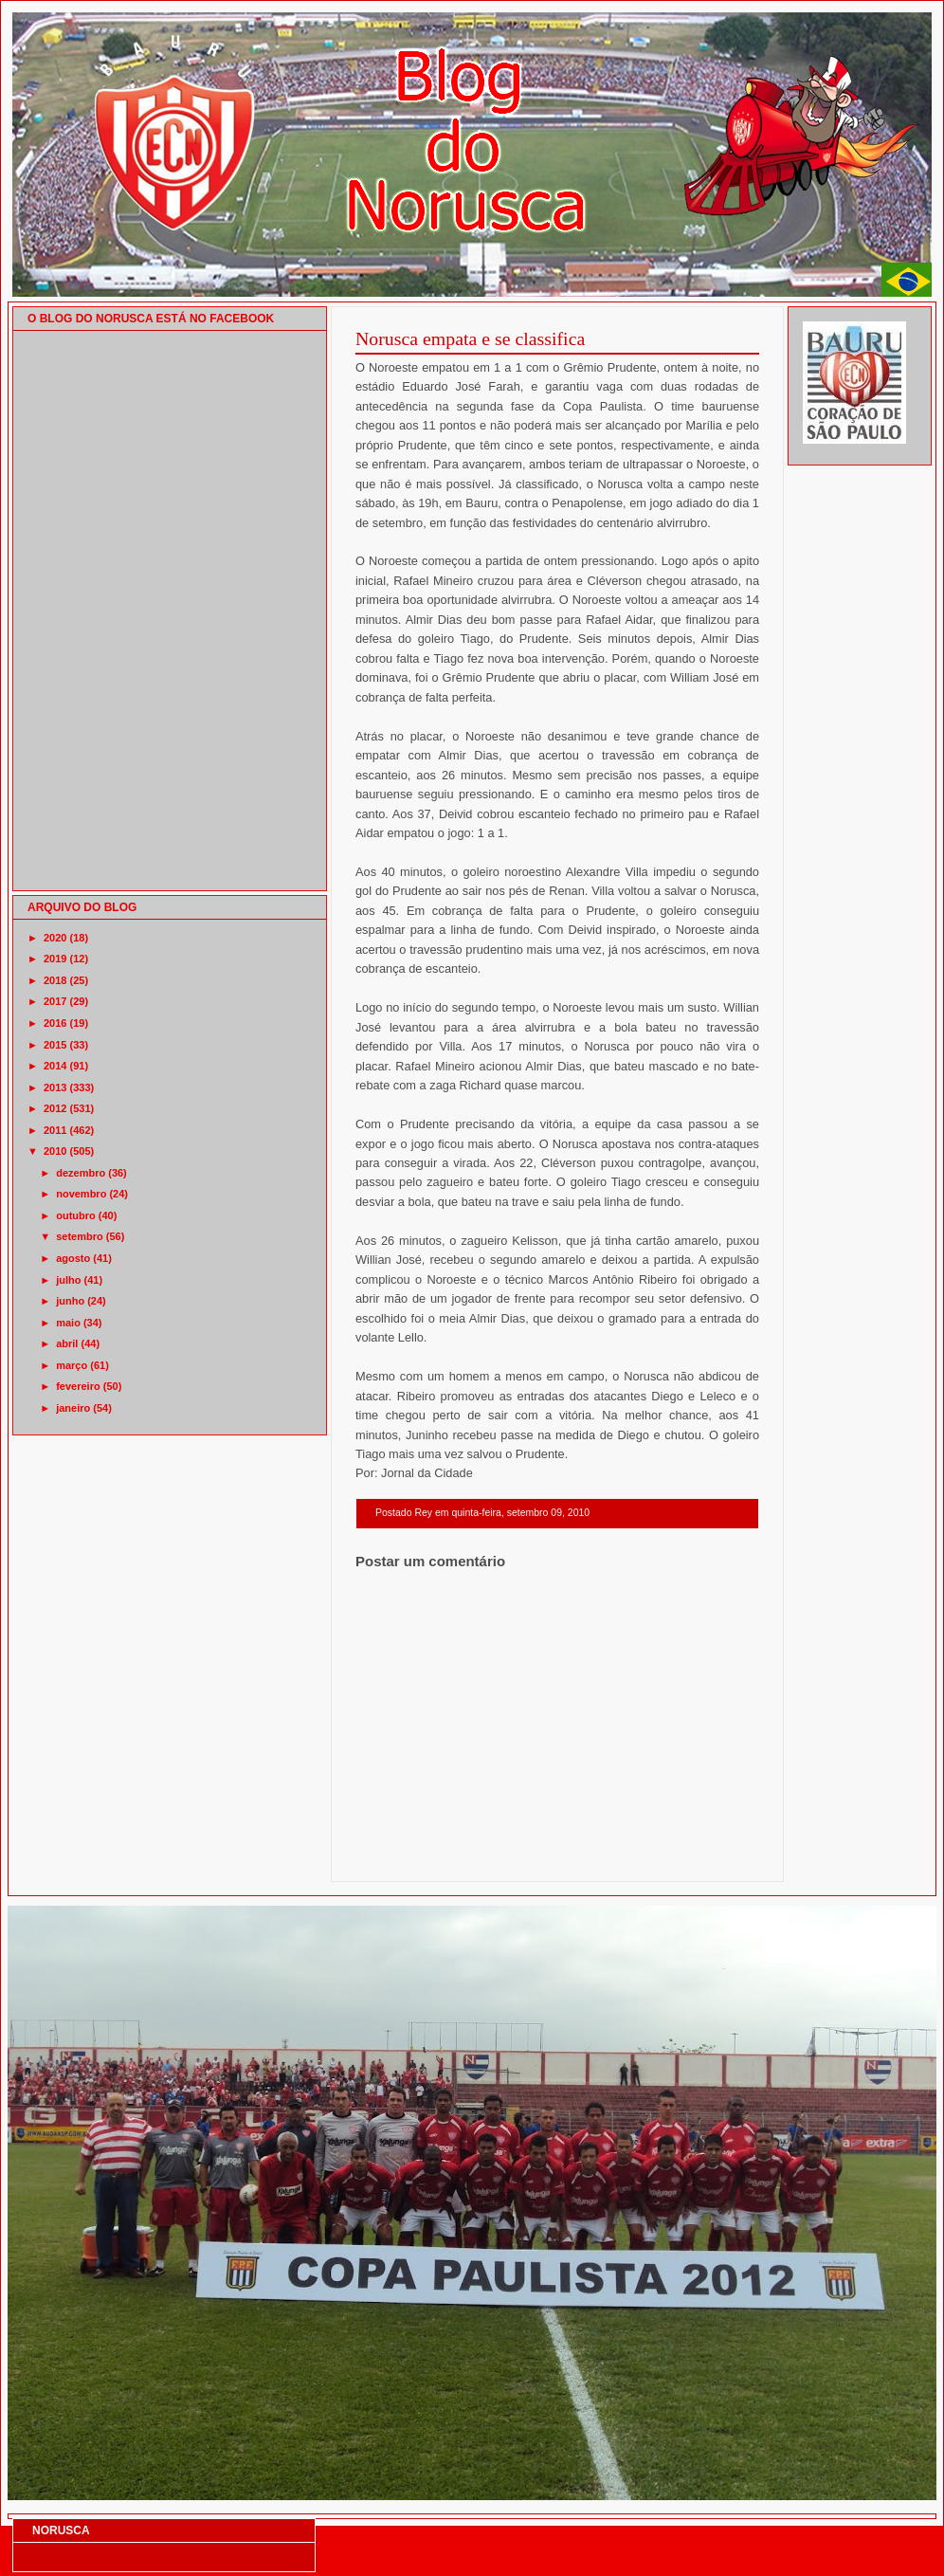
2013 (55, 1087)
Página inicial (560, 1857)
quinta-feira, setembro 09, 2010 (520, 1512)
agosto (73, 1258)
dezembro (80, 1172)
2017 (55, 1001)
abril (67, 1343)
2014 (55, 1065)
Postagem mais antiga (710, 1857)
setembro (79, 1236)
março (71, 1365)
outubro (76, 1215)
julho (68, 1280)
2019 (55, 958)
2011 (55, 1130)
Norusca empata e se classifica (470, 338)
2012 (55, 1108)
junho (70, 1300)
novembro (81, 1193)
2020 (55, 937)
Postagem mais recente (407, 1857)
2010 (55, 1151)
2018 (55, 980)
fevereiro (78, 1386)
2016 (55, 1023)
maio (68, 1322)
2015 (55, 1044)
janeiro (73, 1408)
